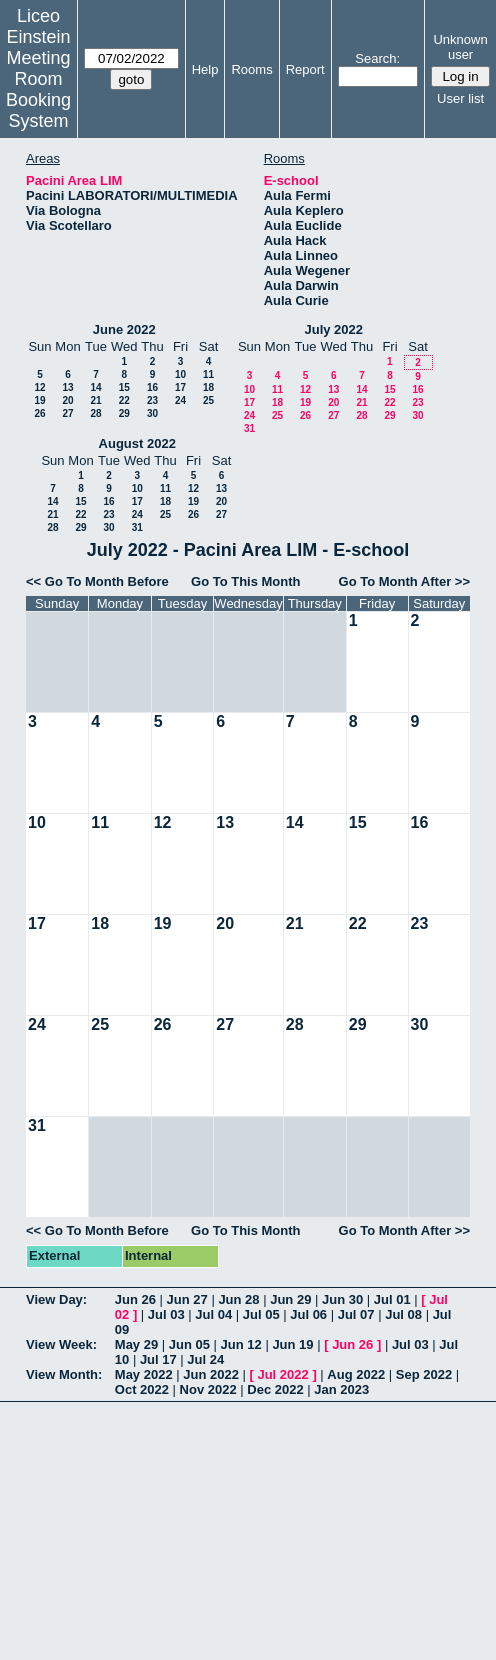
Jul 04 (213, 1314)
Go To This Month (246, 581)
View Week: (61, 1344)
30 (152, 413)
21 (95, 400)
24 (180, 400)
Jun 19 (292, 1344)
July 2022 (333, 329)
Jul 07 (356, 1314)
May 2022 (144, 1374)
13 (67, 387)
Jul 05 (261, 1314)
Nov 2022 (208, 1389)
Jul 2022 (282, 1374)
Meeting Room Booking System (38, 89)
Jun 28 (238, 1299)
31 (249, 428)
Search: (377, 58)
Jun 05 (189, 1344)
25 (208, 400)
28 (95, 413)
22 (124, 400)
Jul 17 (158, 1359)
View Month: (64, 1374)
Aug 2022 (356, 1374)
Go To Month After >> (404, 581)
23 (152, 400)
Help (205, 69)
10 (180, 374)
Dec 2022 (275, 1389)
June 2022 (124, 329)
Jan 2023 (341, 1389)
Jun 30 (342, 1299)
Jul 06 (308, 1314)
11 (208, 374)
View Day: (56, 1299)
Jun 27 (187, 1299)
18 (208, 387)
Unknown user (460, 47)
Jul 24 (205, 1359)
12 (39, 387)
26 (39, 413)
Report (305, 69)
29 (124, 413)
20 (67, 400)
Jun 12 (241, 1344)
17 (180, 387)
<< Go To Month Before (97, 581)
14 (95, 387)
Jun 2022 (211, 1374)
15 (124, 387)
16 (152, 387)
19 (39, 400)
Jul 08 (403, 1314)
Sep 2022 (424, 1374)
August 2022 (137, 443)
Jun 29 (290, 1299)
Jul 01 (392, 1299)
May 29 (136, 1344)
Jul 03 (166, 1314)
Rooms (251, 69)
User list (460, 98)
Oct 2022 (142, 1389)
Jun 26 (135, 1299)
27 (67, 413)
